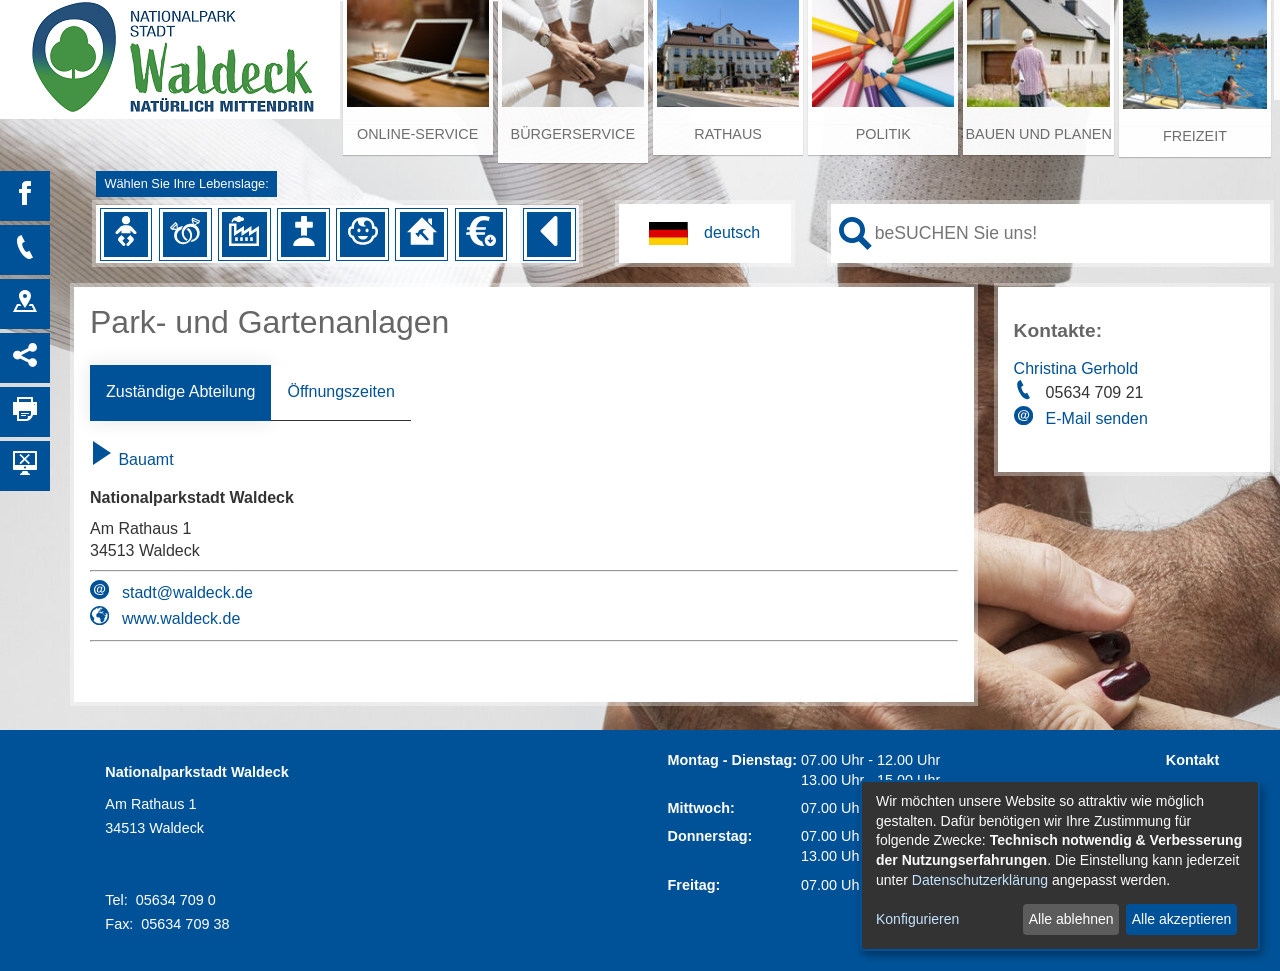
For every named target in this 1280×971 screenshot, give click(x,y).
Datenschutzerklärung (980, 880)
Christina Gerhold (1076, 368)
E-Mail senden (1097, 418)
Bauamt (132, 459)
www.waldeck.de (181, 618)
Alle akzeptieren (1182, 919)
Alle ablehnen (1071, 919)
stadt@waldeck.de (187, 592)
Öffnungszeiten (340, 391)
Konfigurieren (917, 919)
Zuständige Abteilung (180, 391)
